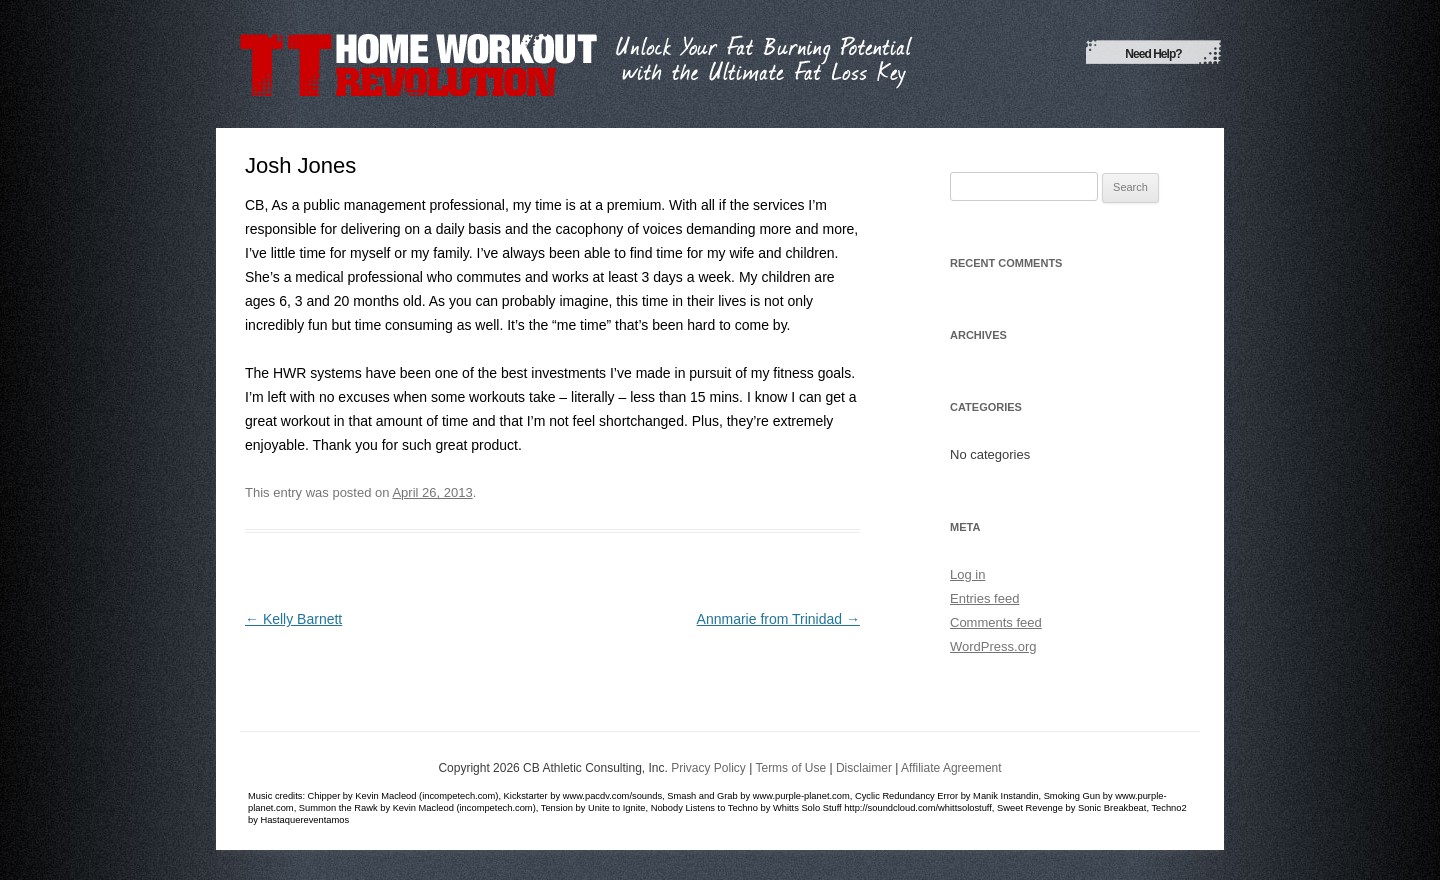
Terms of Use (790, 768)
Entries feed (984, 598)
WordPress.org (993, 646)
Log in (967, 574)
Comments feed (996, 622)
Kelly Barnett (293, 619)
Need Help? (1153, 54)
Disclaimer (864, 768)
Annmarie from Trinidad (778, 619)
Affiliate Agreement (951, 768)
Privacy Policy (708, 768)
